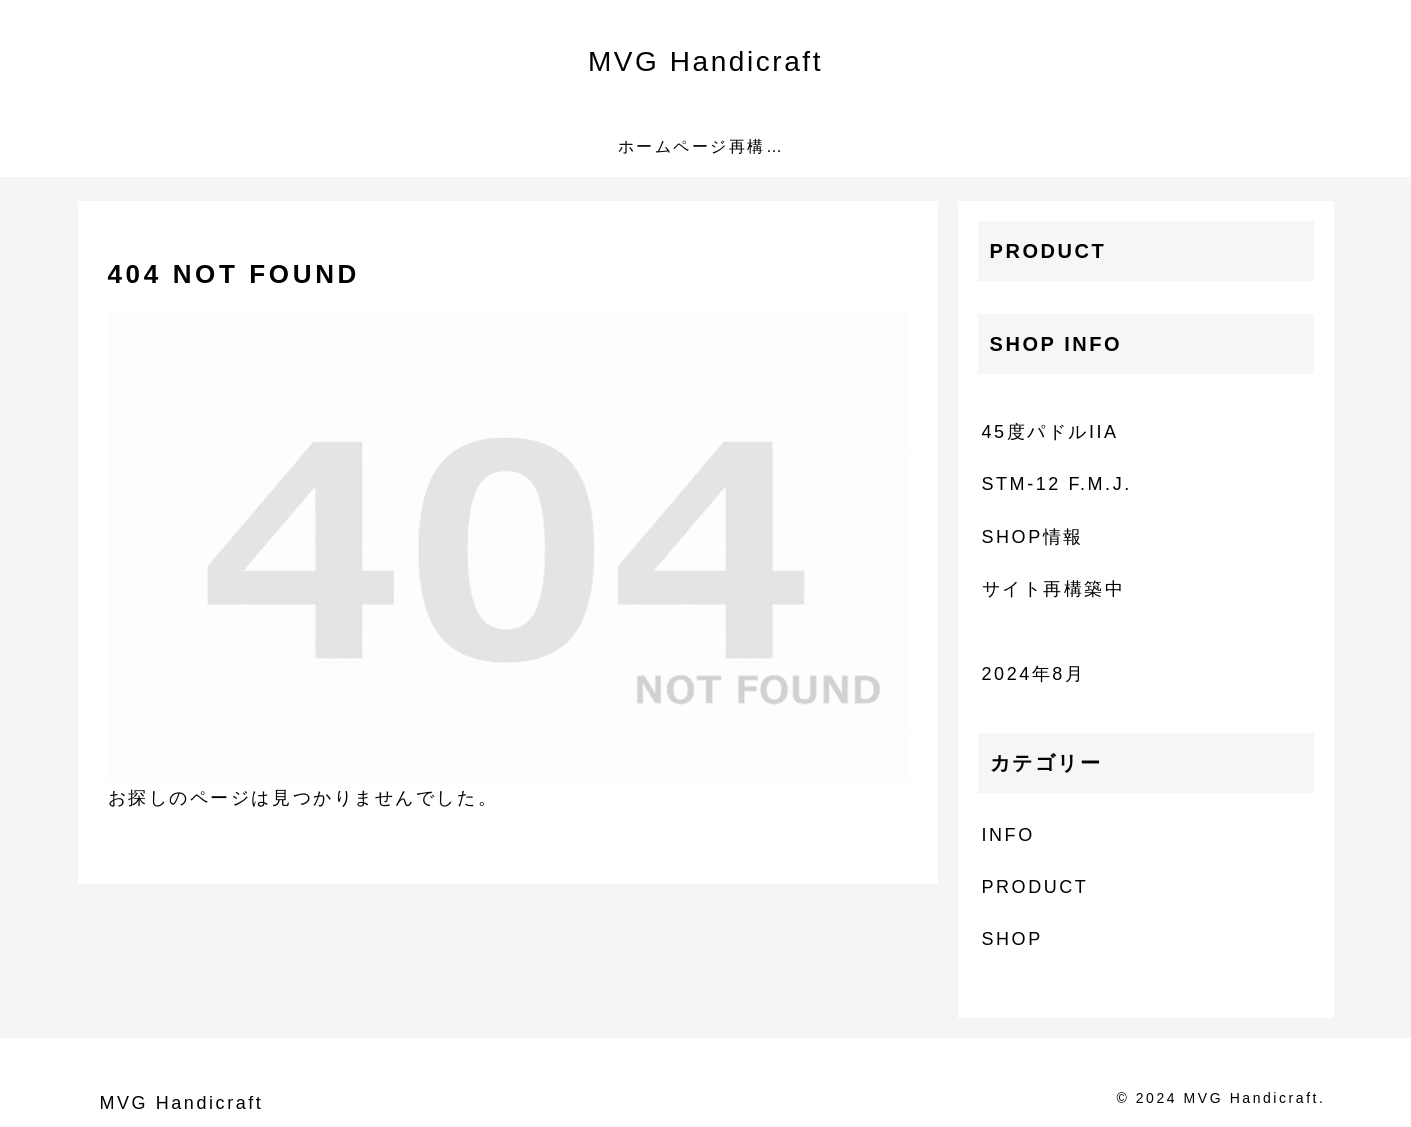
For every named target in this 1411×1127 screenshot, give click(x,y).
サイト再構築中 (1054, 589)
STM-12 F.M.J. (1057, 484)
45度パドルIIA (1050, 432)
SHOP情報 (1033, 537)
